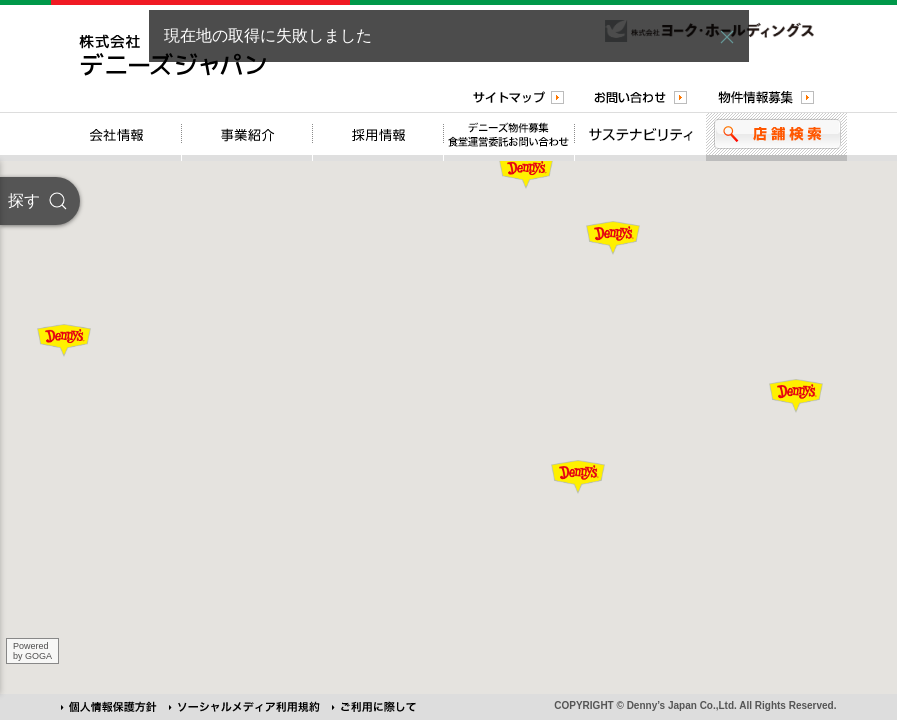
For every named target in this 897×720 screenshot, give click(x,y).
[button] (727, 37)
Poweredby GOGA (32, 651)
